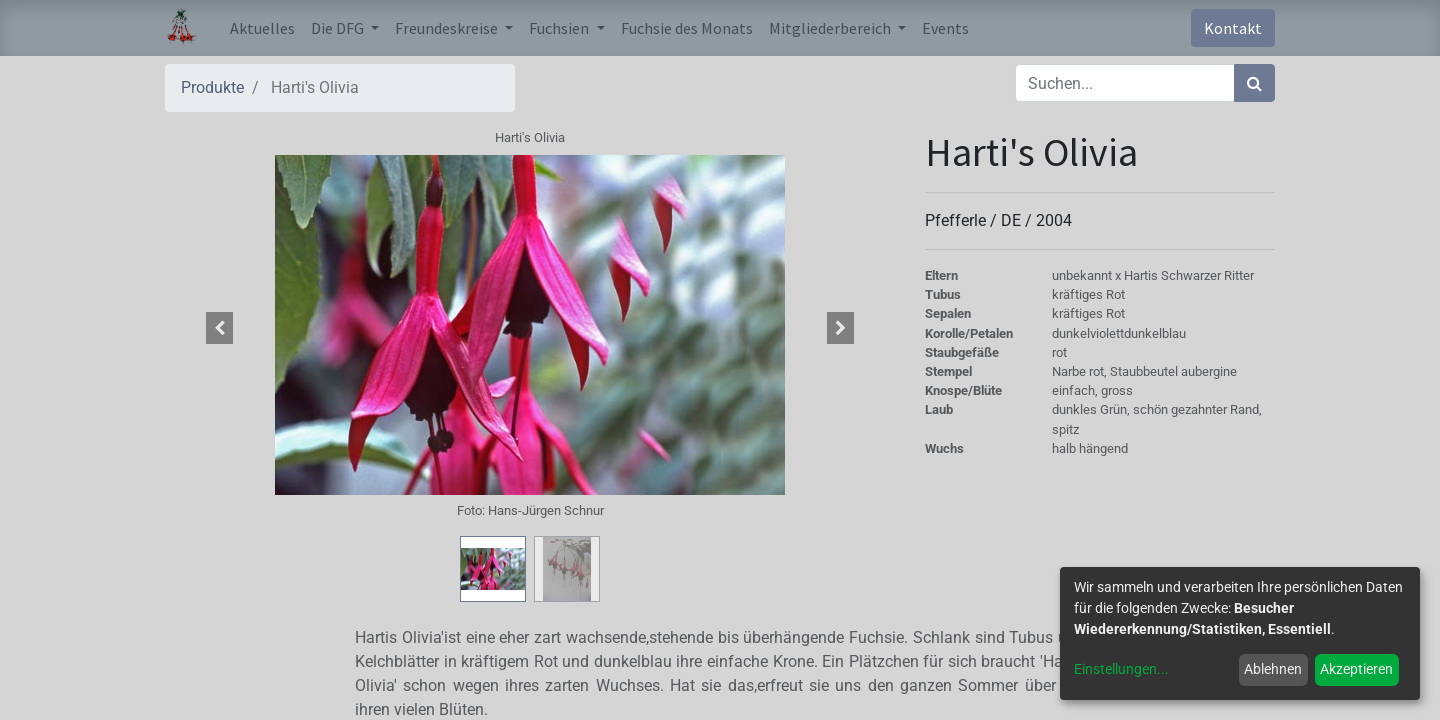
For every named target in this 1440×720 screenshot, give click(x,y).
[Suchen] (1254, 83)
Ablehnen (1273, 669)
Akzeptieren (1356, 669)
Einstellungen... (1121, 669)
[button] (220, 328)
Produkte (212, 87)
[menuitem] (262, 28)
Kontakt (1233, 28)
